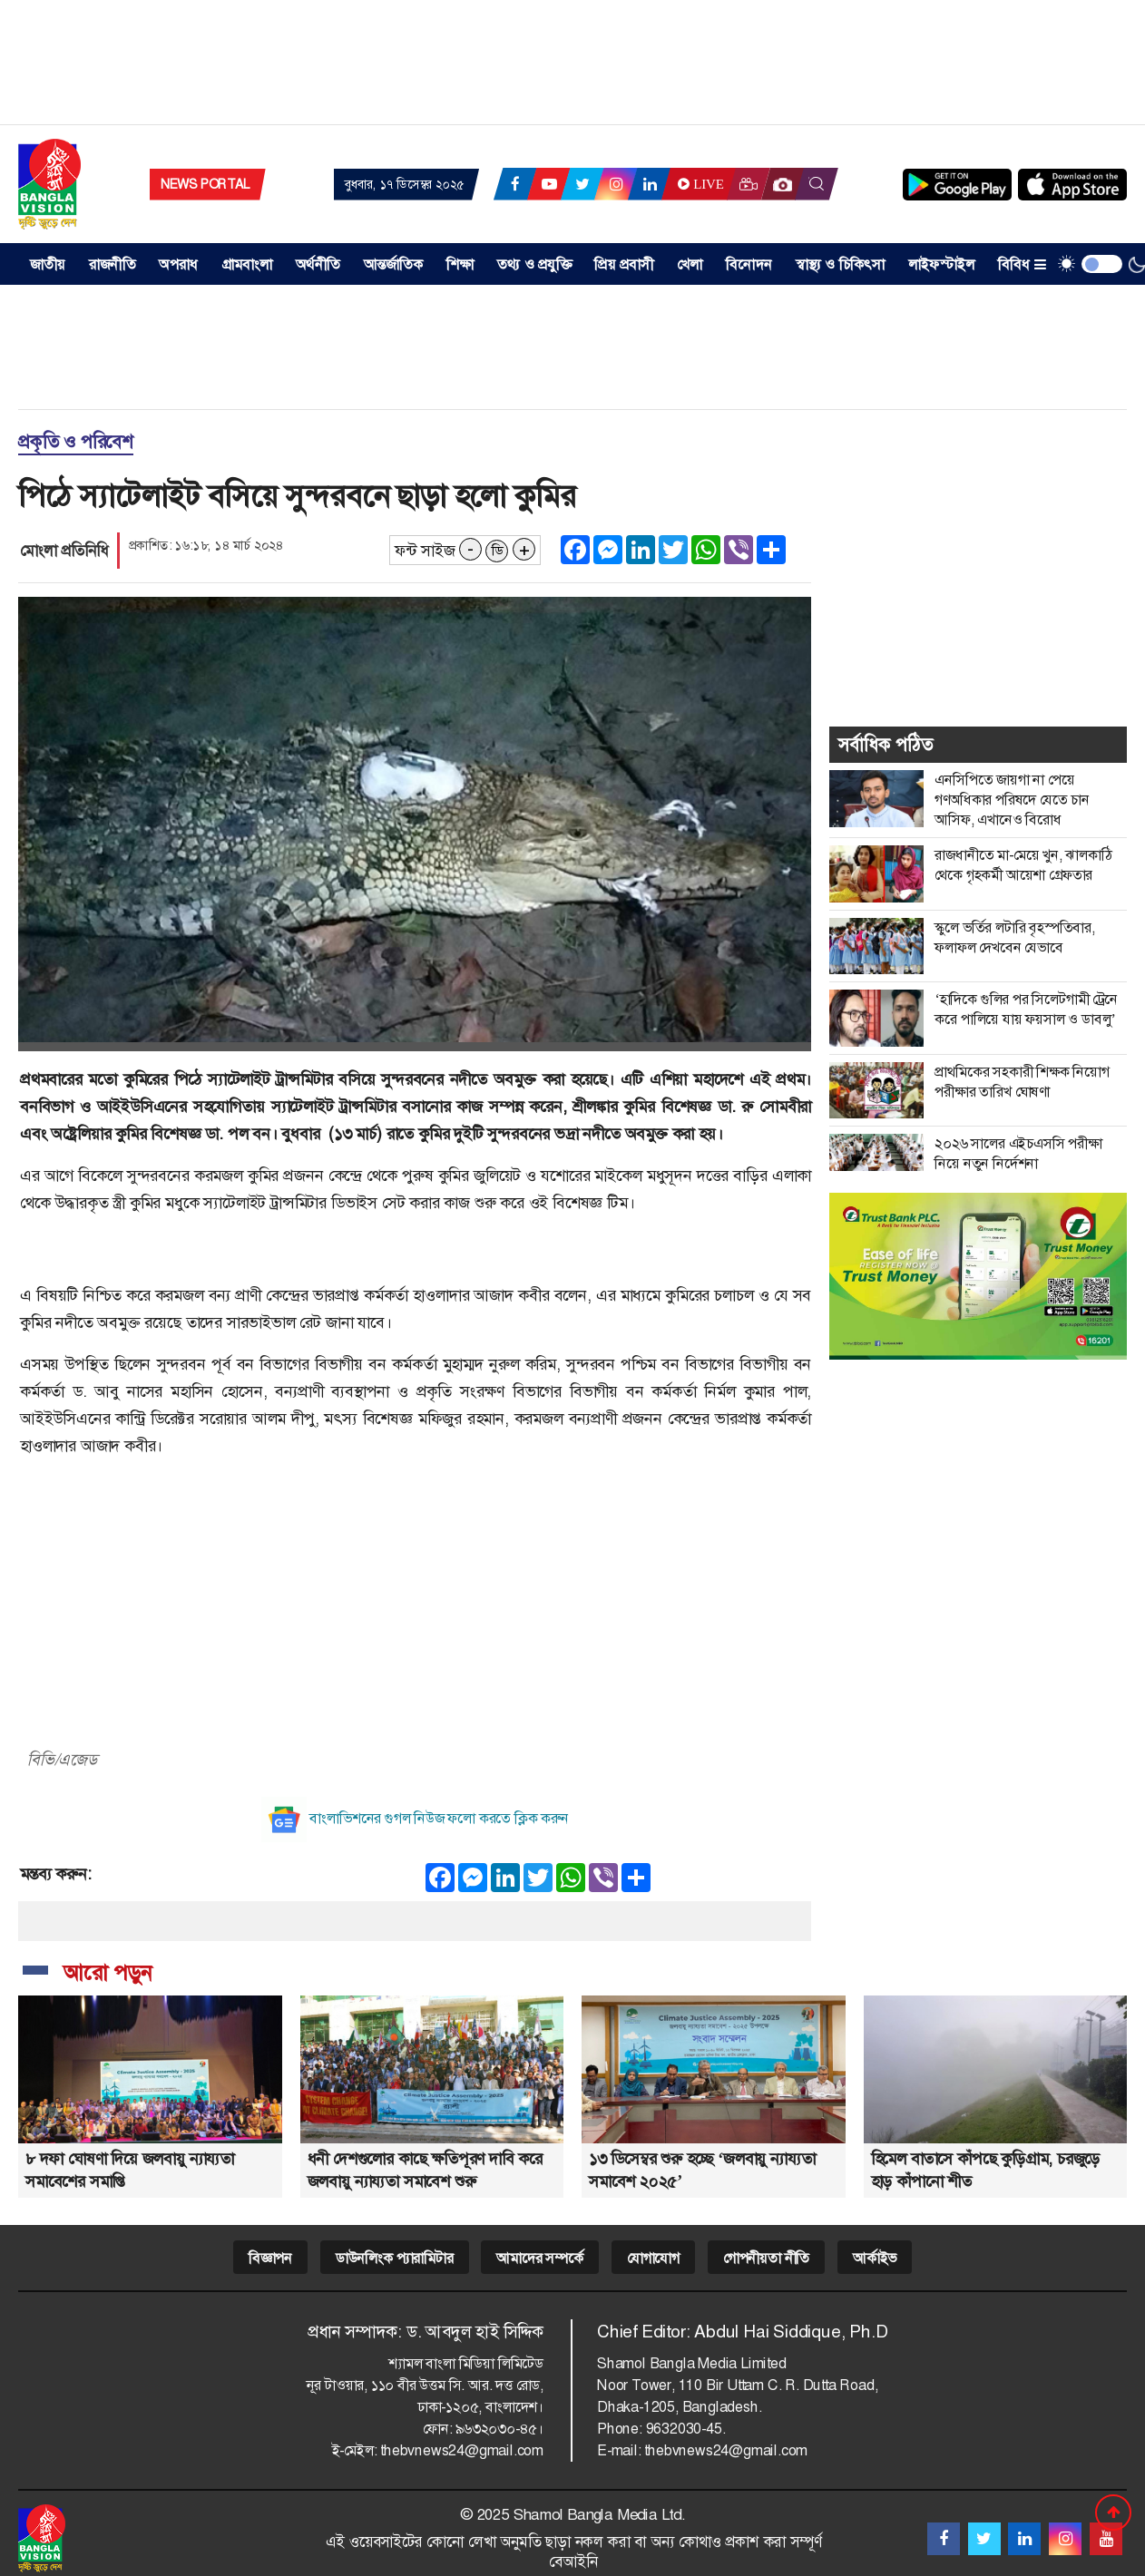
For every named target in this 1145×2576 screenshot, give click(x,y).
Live (698, 184)
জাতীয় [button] (48, 264)
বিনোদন (749, 264)
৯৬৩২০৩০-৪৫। (499, 2428)
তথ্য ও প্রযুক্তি (534, 264)
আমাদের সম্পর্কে (539, 2258)
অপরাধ (178, 264)
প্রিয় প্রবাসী (623, 264)
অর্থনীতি (318, 264)
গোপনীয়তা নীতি (766, 2258)
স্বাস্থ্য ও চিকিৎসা (841, 264)
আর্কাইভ (874, 2258)
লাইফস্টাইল (941, 264)
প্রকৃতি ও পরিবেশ (75, 442)
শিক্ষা (460, 264)
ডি (497, 551)
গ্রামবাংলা (247, 264)
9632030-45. (686, 2428)
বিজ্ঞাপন (270, 2258)
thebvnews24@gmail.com (461, 2450)
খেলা (689, 264)
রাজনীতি (112, 264)
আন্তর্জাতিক (394, 264)
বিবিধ (1022, 264)
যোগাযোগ (653, 2258)
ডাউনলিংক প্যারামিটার (395, 2258)
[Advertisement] (572, 68)
